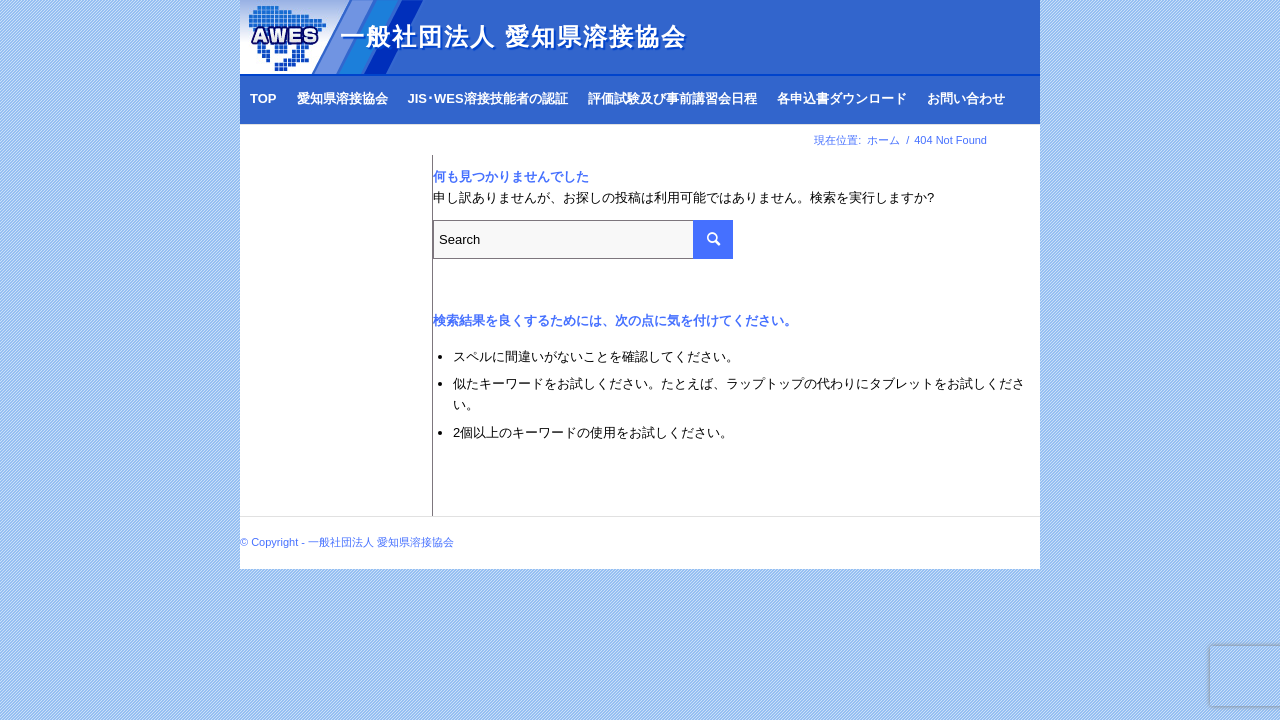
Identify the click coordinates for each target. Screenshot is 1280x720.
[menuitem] (263, 99)
